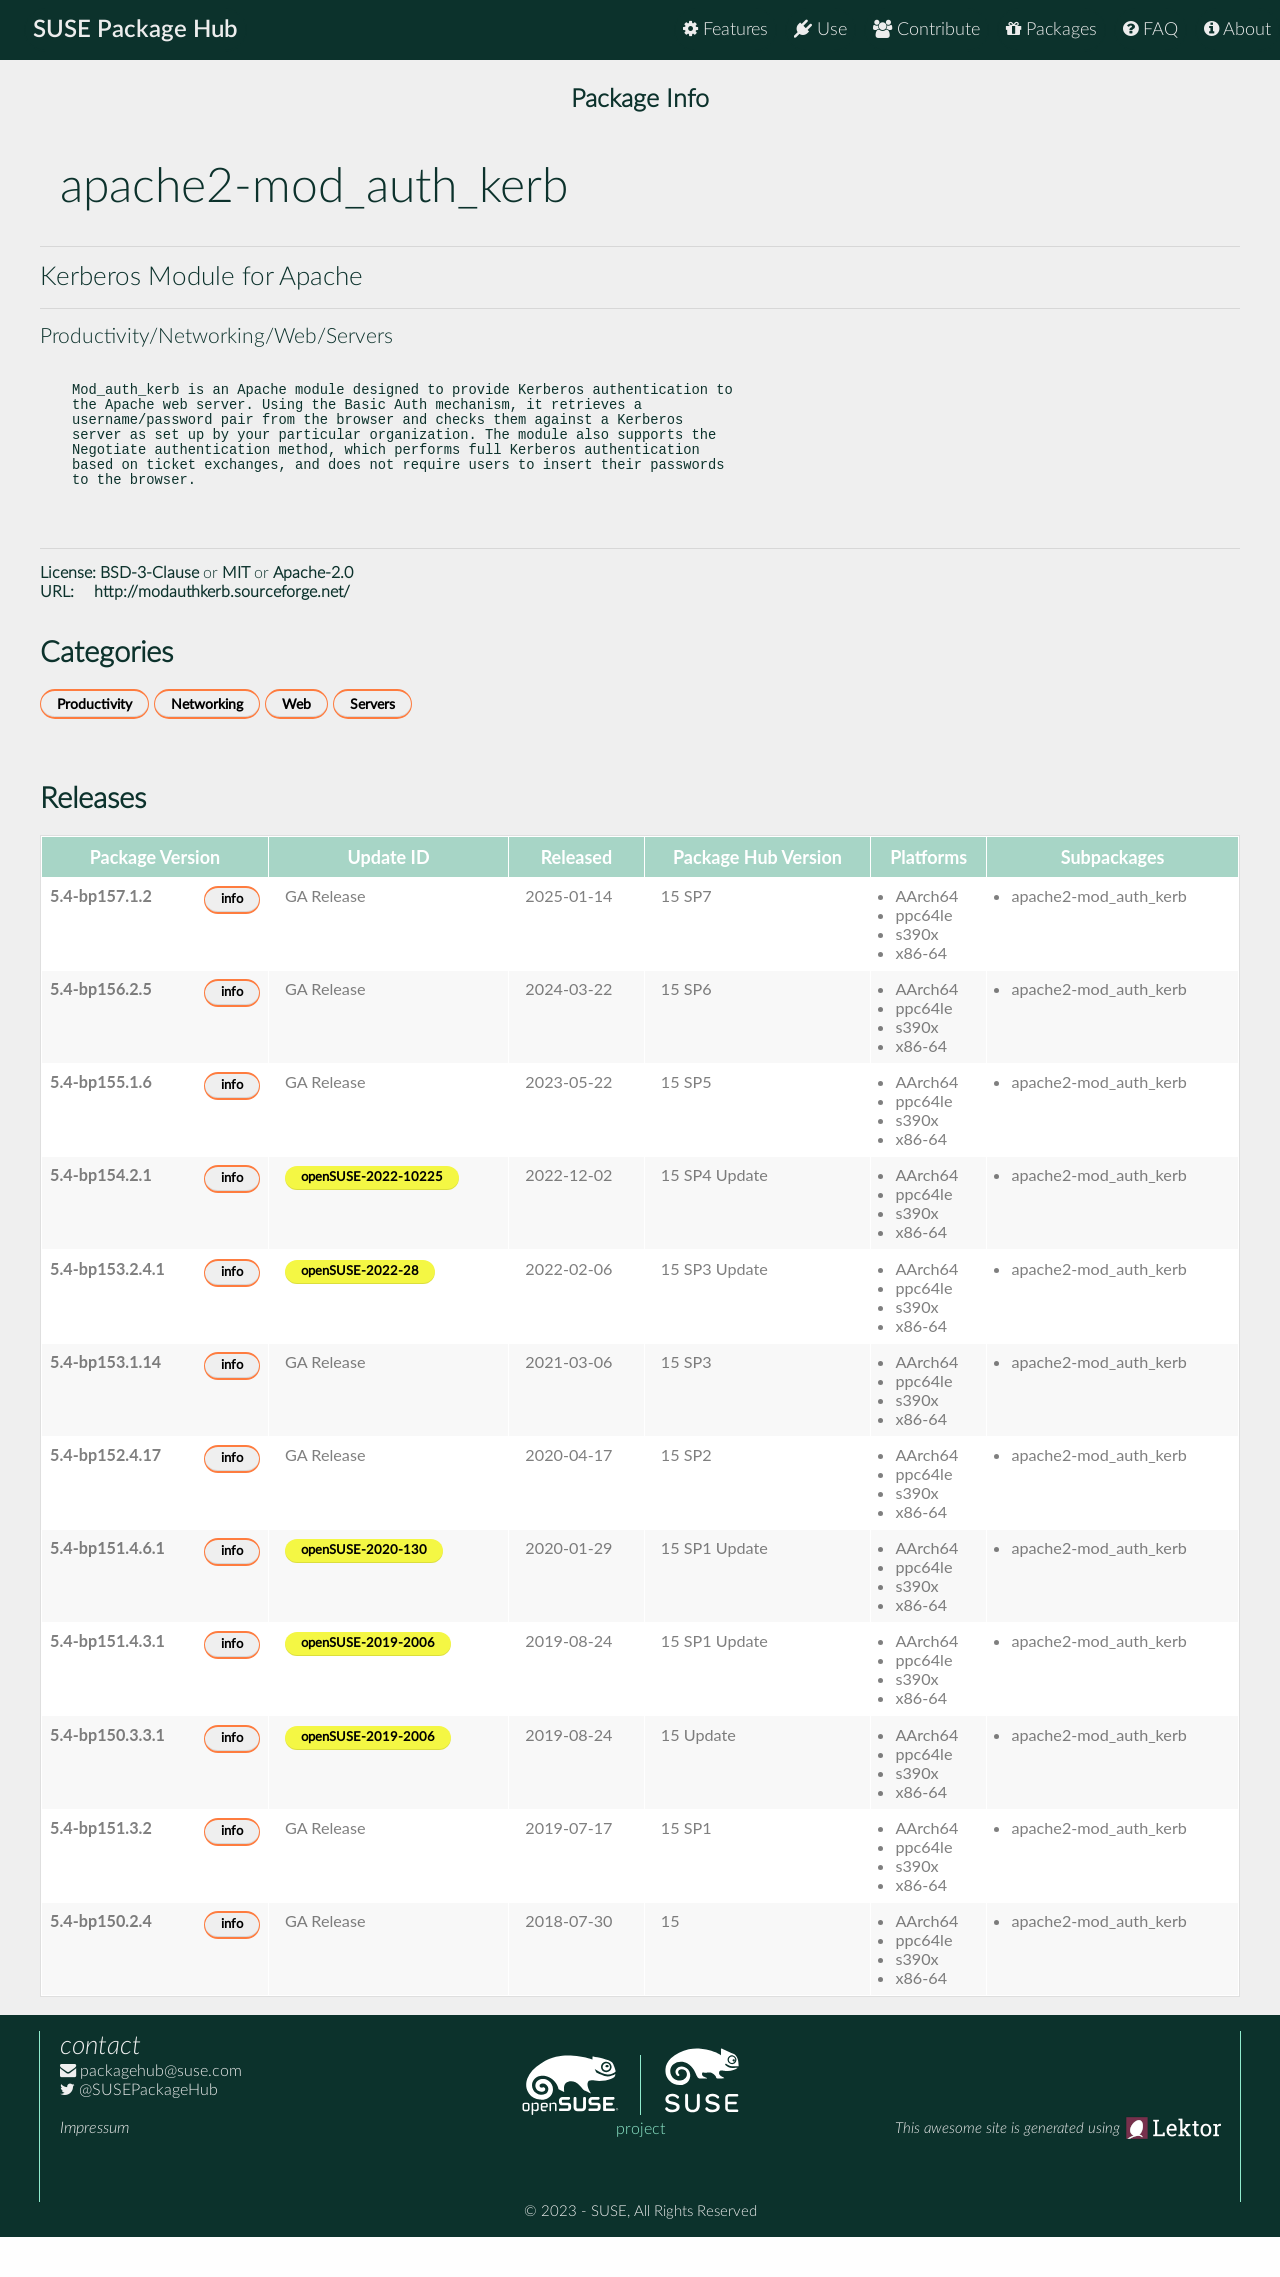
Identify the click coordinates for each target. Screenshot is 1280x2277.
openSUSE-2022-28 (360, 1311)
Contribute (926, 29)
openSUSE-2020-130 (364, 1590)
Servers (372, 744)
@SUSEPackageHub (139, 2130)
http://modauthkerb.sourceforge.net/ (222, 632)
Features (725, 29)
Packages (1051, 29)
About (1237, 29)
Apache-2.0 (313, 613)
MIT (236, 613)
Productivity (94, 744)
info (232, 939)
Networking (207, 744)
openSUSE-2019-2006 (368, 1683)
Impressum (94, 2168)
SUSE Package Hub (135, 30)
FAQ (1150, 29)
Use (820, 29)
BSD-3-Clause (149, 613)
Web (296, 744)
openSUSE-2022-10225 (372, 1217)
